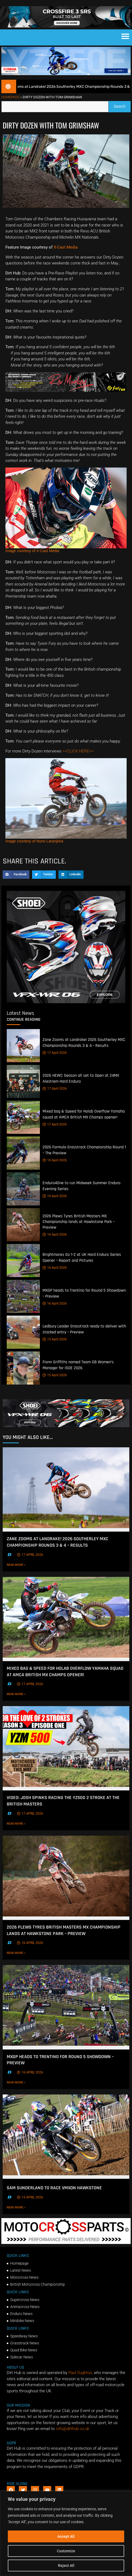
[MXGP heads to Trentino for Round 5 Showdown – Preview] (23, 1305)
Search (122, 114)
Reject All (66, 2565)
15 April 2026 (55, 1348)
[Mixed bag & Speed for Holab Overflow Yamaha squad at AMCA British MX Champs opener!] (23, 1126)
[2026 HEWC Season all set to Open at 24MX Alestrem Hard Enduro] (23, 1090)
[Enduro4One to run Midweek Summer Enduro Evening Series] (23, 1197)
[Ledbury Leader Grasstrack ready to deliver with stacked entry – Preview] (23, 1341)
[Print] (66, 399)
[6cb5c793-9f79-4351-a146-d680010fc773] (66, 1011)
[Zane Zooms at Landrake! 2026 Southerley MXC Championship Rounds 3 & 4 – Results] (23, 1054)
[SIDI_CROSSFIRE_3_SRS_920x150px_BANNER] (66, 35)
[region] (66, 2533)
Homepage (10, 106)
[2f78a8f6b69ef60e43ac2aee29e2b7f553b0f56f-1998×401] (66, 2251)
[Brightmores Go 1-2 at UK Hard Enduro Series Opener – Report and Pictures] (23, 1269)
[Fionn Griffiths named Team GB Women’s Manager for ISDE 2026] (23, 1376)
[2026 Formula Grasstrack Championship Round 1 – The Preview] (23, 1162)
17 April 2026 (55, 1061)
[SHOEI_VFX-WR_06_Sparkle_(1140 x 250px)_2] (66, 1434)
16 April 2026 (55, 1169)
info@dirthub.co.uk (72, 2437)
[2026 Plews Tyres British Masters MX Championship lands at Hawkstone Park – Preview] (23, 1233)
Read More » (27, 1573)
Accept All (66, 2536)
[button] (125, 45)
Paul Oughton (80, 2381)
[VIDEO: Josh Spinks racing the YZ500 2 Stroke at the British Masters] (66, 1757)
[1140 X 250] (66, 83)
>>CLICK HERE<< (78, 760)
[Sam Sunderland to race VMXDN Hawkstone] (66, 2145)
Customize (66, 2551)
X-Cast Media (66, 256)
